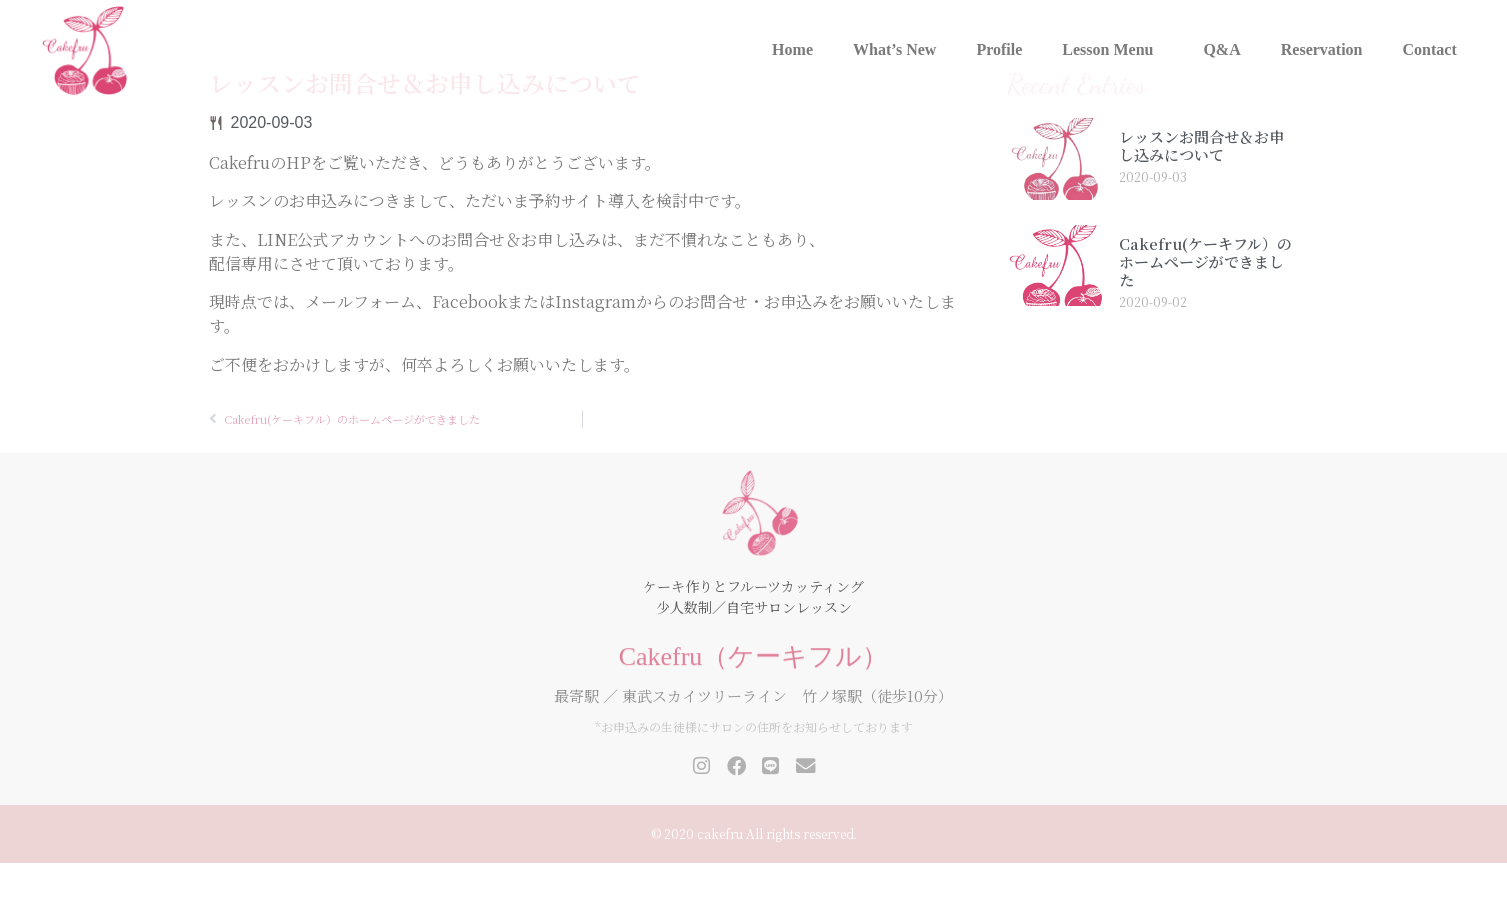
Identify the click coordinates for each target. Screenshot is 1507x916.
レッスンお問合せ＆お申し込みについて (1201, 199)
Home (792, 49)
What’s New (894, 49)
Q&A (1221, 49)
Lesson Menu (1112, 50)
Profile (999, 49)
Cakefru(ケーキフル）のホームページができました (1205, 315)
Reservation (1322, 49)
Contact (1430, 49)
